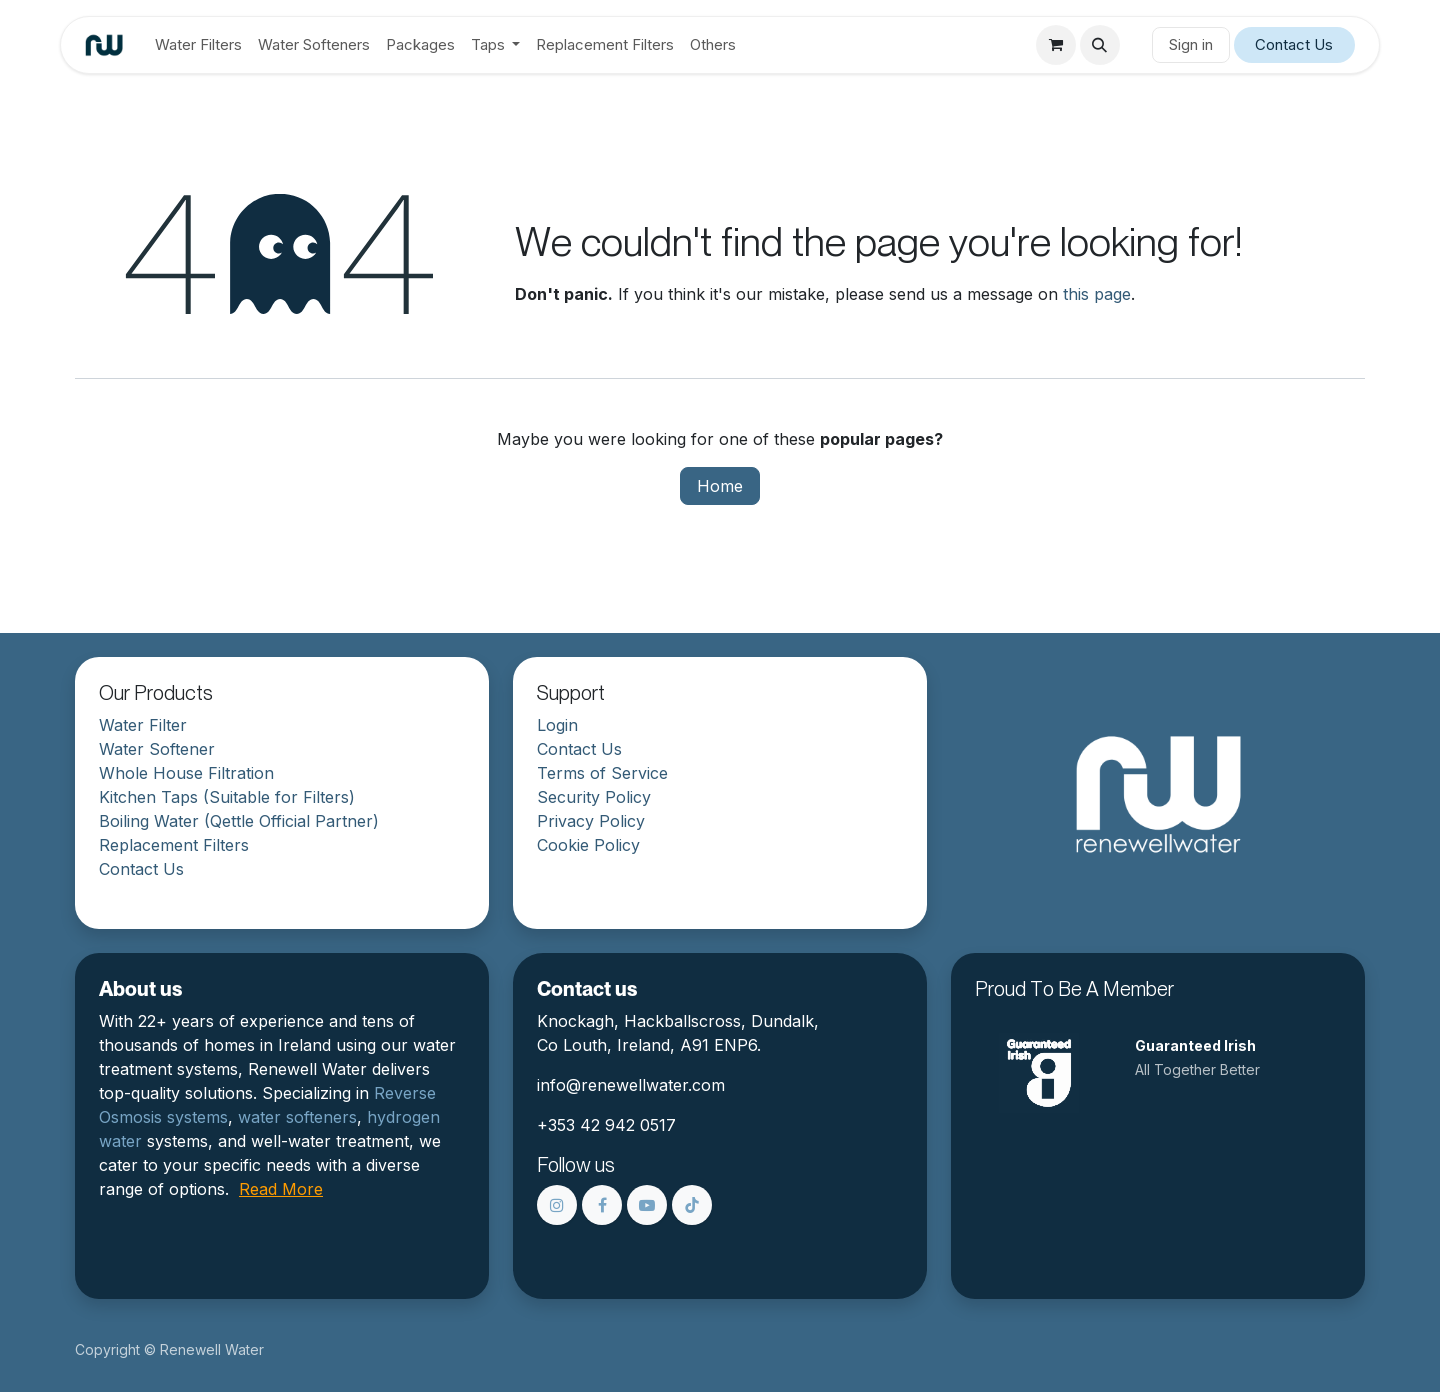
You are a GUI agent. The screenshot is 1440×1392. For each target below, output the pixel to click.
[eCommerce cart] (1056, 45)
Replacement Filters (174, 845)
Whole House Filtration (186, 773)
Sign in (1191, 44)
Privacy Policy (591, 821)
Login (557, 725)
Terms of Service (602, 773)
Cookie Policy (588, 845)
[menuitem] (198, 45)
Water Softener (157, 749)
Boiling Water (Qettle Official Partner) (239, 821)
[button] (1100, 45)
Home (720, 486)
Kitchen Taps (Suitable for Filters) (227, 797)
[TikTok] (692, 1205)
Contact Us (1294, 44)
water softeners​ (297, 1117)
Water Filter (143, 725)
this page (1097, 294)
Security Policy (594, 797)
